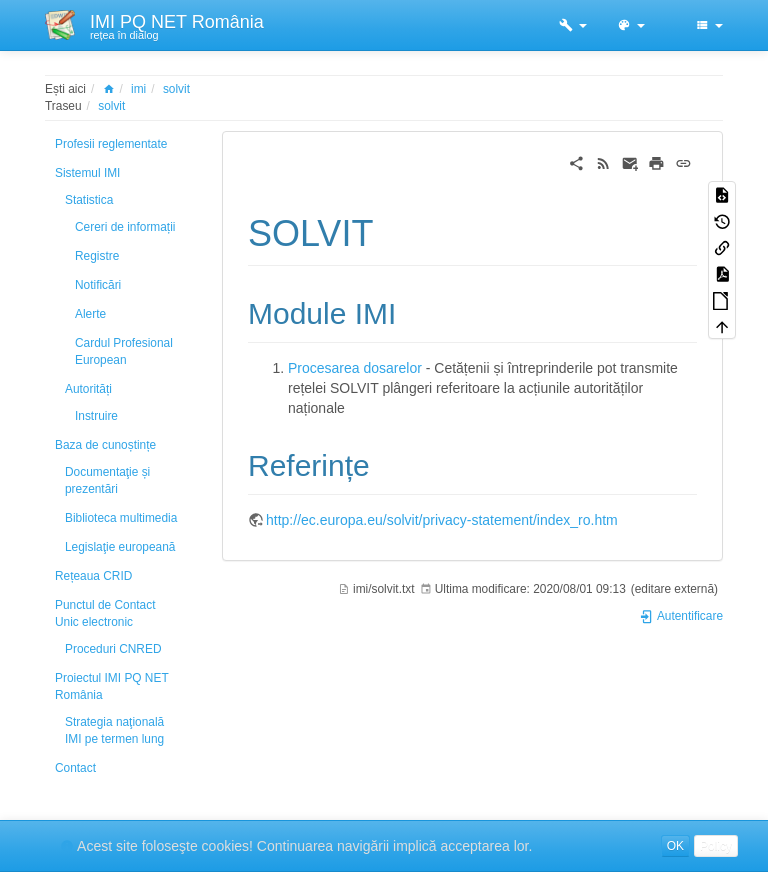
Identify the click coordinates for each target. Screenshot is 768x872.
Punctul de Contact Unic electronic (105, 613)
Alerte (90, 314)
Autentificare (681, 616)
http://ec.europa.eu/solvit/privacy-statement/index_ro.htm (442, 520)
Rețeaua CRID (93, 576)
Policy (716, 846)
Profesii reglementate (111, 144)
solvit (176, 89)
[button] (573, 25)
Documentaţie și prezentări (107, 480)
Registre (97, 256)
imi (138, 89)
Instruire (96, 416)
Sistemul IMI (87, 173)
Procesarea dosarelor (355, 368)
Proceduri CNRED (113, 649)
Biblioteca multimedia (121, 518)
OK (675, 846)
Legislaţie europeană (120, 547)
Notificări (98, 285)
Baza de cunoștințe (105, 445)
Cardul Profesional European (124, 351)
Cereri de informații (125, 227)
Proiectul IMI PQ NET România (111, 686)
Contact (75, 768)
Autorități (88, 389)
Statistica (89, 200)
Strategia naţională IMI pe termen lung (114, 730)
